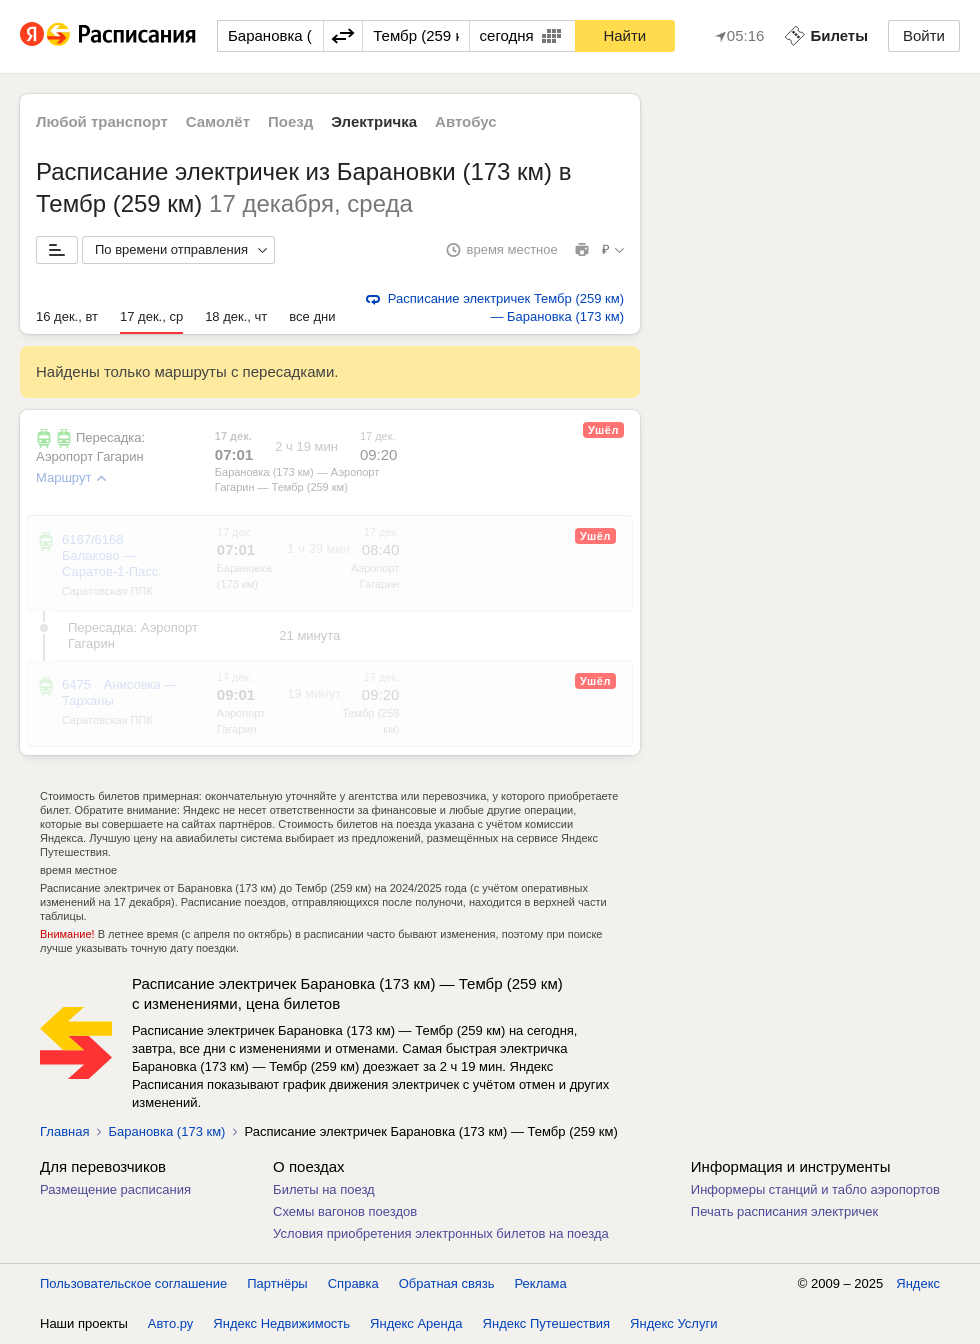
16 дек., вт (67, 316)
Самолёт (218, 121)
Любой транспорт (102, 121)
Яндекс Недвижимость (281, 1323)
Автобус (466, 121)
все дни (312, 316)
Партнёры (277, 1283)
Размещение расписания (115, 1189)
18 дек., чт (236, 316)
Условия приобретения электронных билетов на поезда (441, 1233)
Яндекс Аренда (416, 1323)
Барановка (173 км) (166, 1131)
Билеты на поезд (324, 1189)
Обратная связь (447, 1283)
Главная (64, 1131)
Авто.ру (171, 1323)
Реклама (541, 1283)
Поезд (290, 121)
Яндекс (918, 1283)
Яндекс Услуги (673, 1323)
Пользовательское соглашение (133, 1283)
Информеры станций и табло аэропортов (815, 1189)
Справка (353, 1283)
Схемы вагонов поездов (345, 1211)
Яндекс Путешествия (547, 1323)
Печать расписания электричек (784, 1211)
